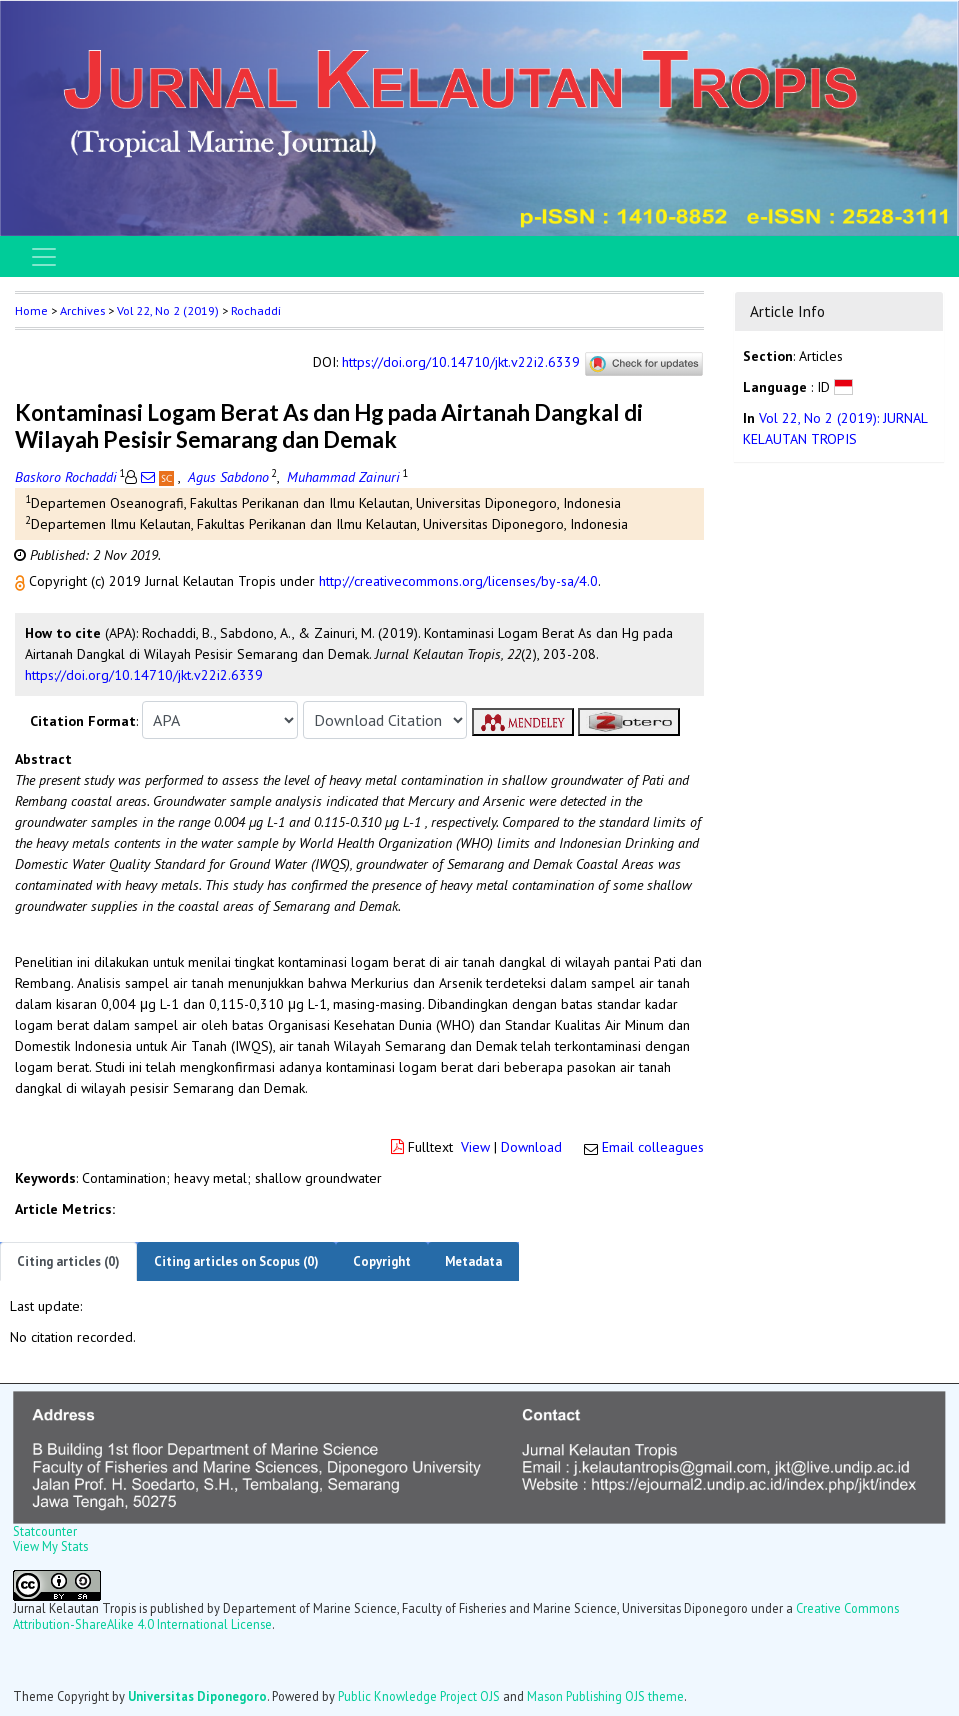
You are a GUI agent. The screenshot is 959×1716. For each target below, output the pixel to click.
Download (531, 1147)
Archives (82, 310)
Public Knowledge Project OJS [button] (419, 1696)
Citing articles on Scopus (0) (236, 1261)
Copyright (382, 1261)
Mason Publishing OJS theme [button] (605, 1696)
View (475, 1147)
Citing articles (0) (68, 1261)
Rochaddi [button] (256, 310)
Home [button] (31, 310)
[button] (22, 581)
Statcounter (45, 1531)
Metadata (473, 1261)
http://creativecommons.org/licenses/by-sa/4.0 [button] (458, 581)
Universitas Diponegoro (197, 1696)
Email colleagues (653, 1147)
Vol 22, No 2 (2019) (168, 310)
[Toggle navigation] (44, 257)
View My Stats (50, 1546)
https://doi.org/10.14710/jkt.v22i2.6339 (461, 363)
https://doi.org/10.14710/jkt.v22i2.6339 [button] (144, 675)
